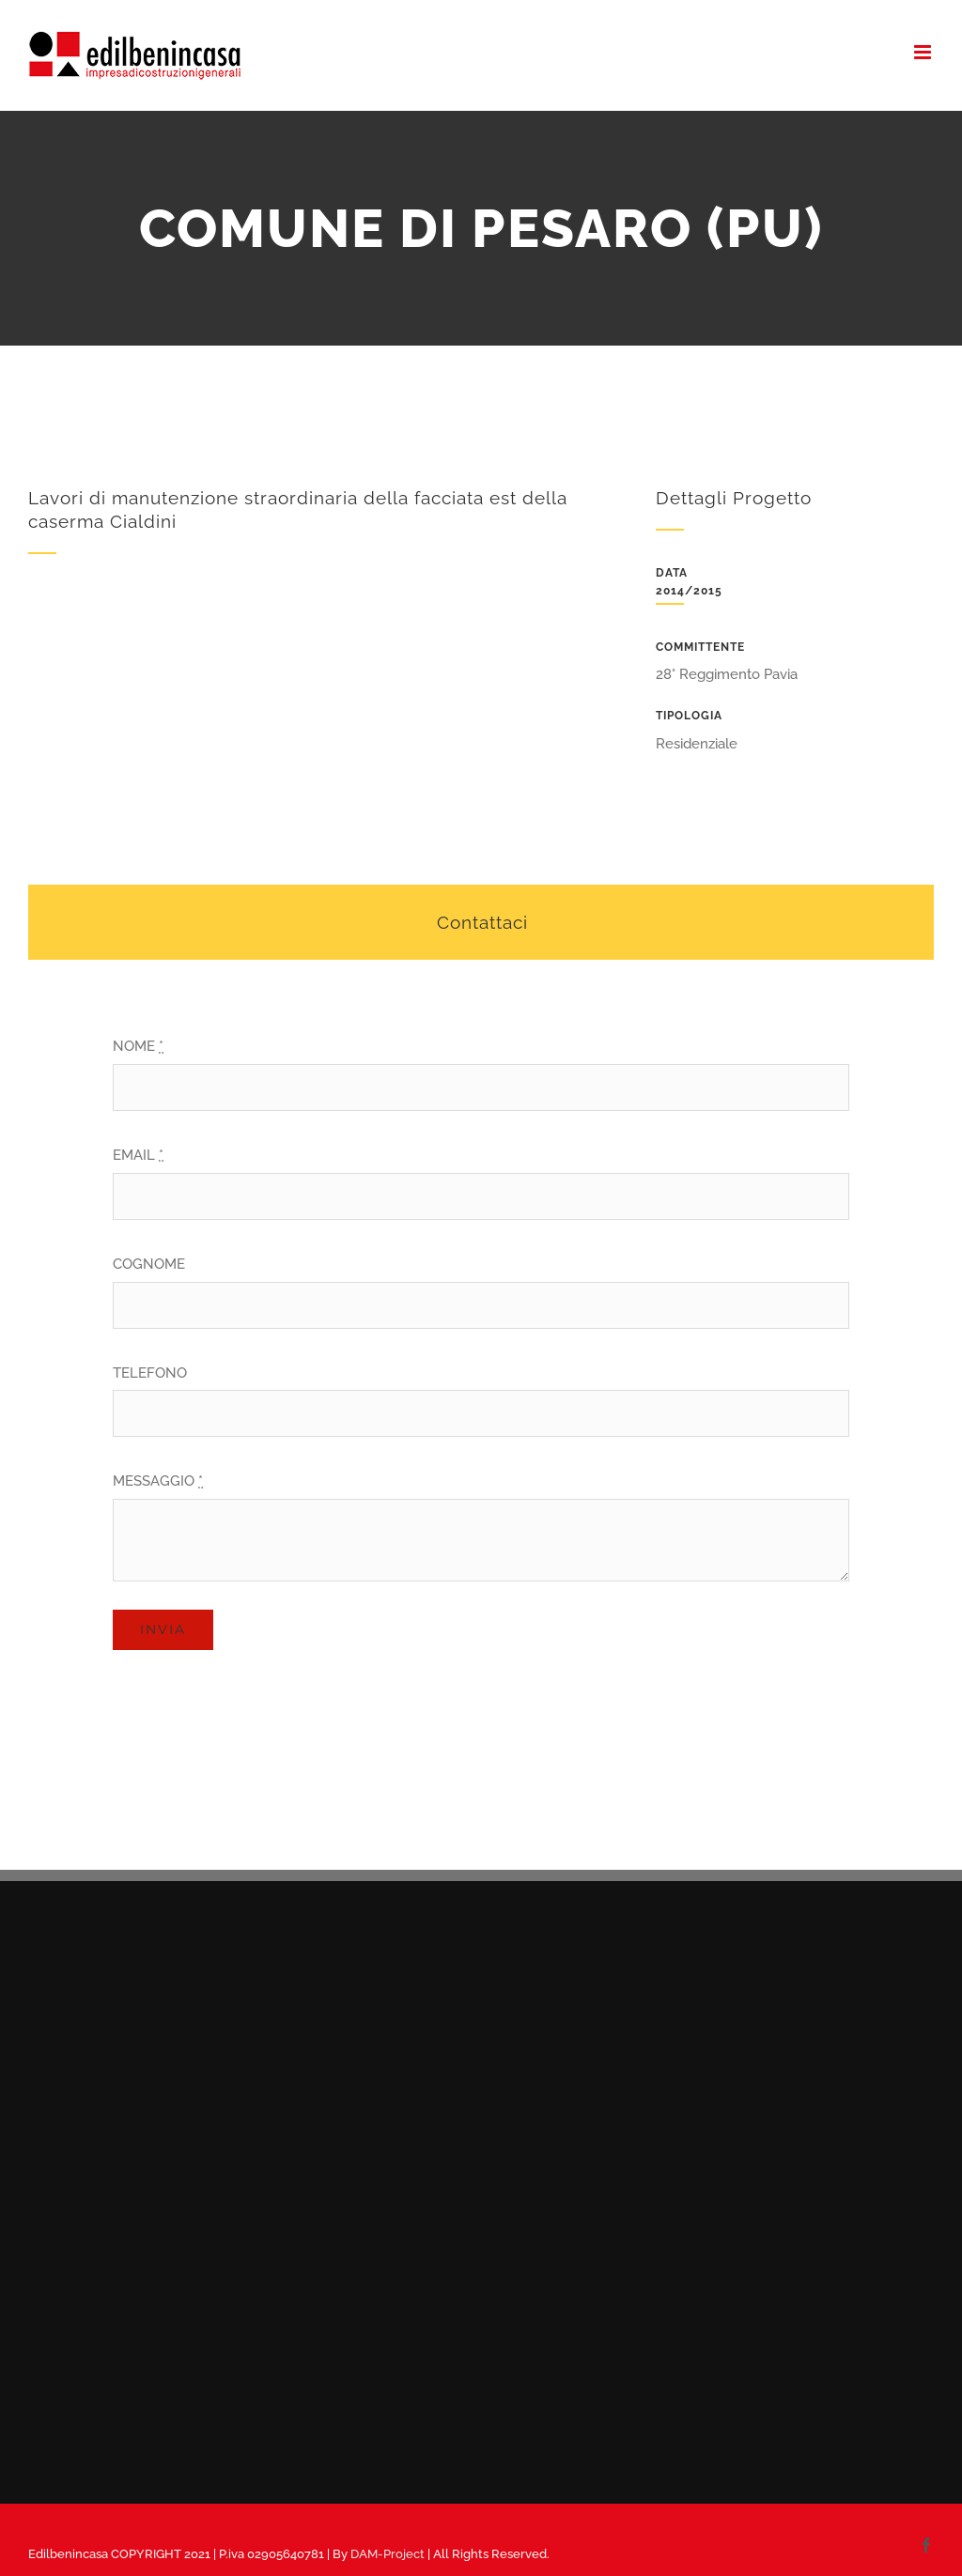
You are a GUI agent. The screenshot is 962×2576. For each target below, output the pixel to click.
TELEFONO (150, 1373)
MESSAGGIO (158, 1481)
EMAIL (138, 1155)
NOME (138, 1046)
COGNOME (149, 1264)
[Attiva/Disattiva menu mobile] (924, 52)
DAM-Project (387, 2554)
